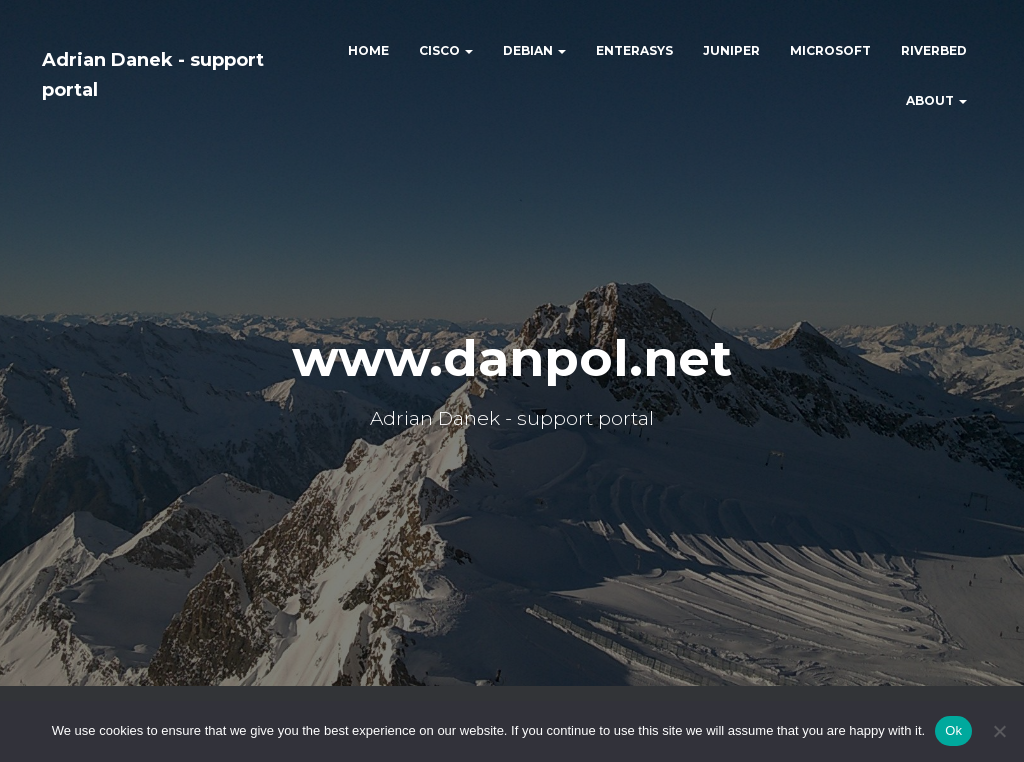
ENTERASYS (634, 50)
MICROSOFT (830, 50)
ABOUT (936, 100)
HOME (368, 50)
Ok (953, 730)
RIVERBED (934, 50)
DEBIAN (534, 50)
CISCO (446, 50)
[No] (999, 731)
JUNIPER (731, 50)
